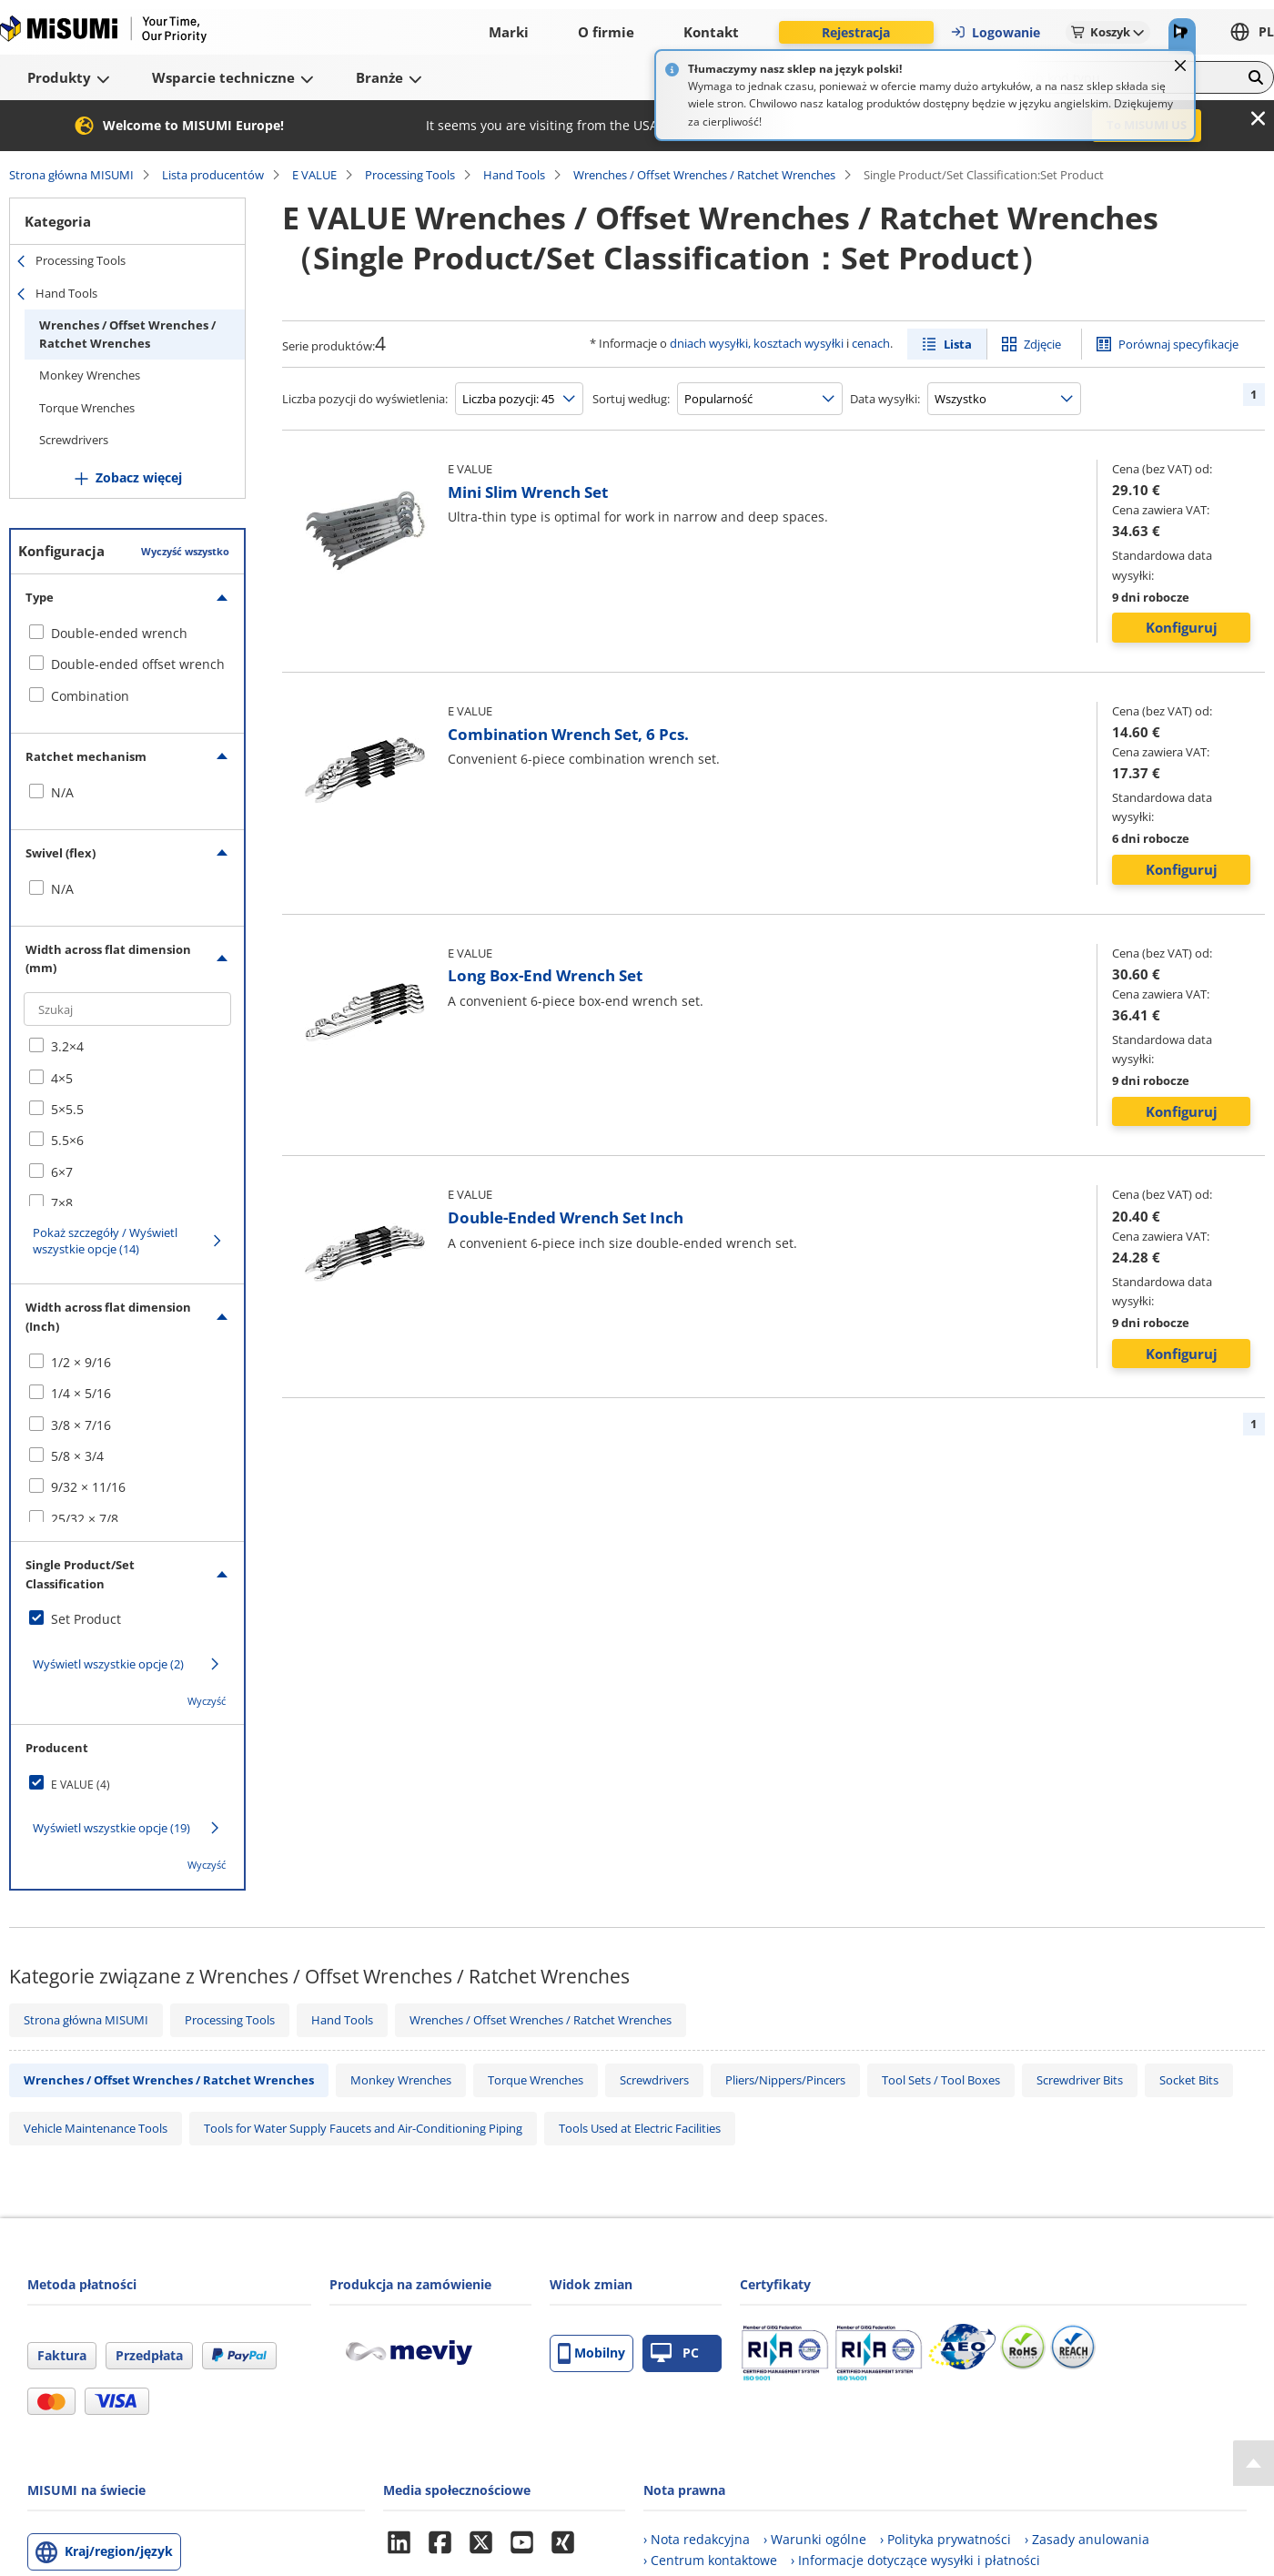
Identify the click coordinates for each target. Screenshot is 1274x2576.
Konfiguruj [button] (1182, 627)
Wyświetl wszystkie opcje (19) (111, 1828)
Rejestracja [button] (856, 32)
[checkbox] (127, 633)
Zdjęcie (1042, 344)
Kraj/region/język (119, 2551)
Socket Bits (1188, 2080)
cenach (871, 343)
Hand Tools (514, 175)
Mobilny (591, 2353)
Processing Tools (410, 175)
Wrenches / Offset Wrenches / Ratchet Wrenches (704, 175)
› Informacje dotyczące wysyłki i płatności (915, 2560)
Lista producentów (213, 175)
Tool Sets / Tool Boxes (941, 2080)
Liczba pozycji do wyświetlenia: (365, 398)
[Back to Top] (1253, 2463)
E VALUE (314, 175)
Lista (958, 344)
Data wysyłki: (885, 398)
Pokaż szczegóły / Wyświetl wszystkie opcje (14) (105, 1240)
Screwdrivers (73, 439)
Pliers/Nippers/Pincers (785, 2080)
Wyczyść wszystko (185, 551)
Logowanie (995, 32)
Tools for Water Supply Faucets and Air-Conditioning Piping (363, 2128)
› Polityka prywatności (945, 2539)
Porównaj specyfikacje (1178, 344)
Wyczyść (206, 1701)
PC (675, 2353)
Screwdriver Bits (1079, 2080)
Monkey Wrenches (89, 375)
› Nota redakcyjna (696, 2539)
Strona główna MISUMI (71, 175)
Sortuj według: (631, 398)
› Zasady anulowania (1087, 2539)
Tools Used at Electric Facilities (640, 2128)
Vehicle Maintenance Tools (95, 2128)
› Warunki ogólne (814, 2539)
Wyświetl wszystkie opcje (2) (108, 1664)
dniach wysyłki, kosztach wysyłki (757, 343)
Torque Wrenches (87, 408)
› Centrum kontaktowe (710, 2560)
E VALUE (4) (80, 1784)
